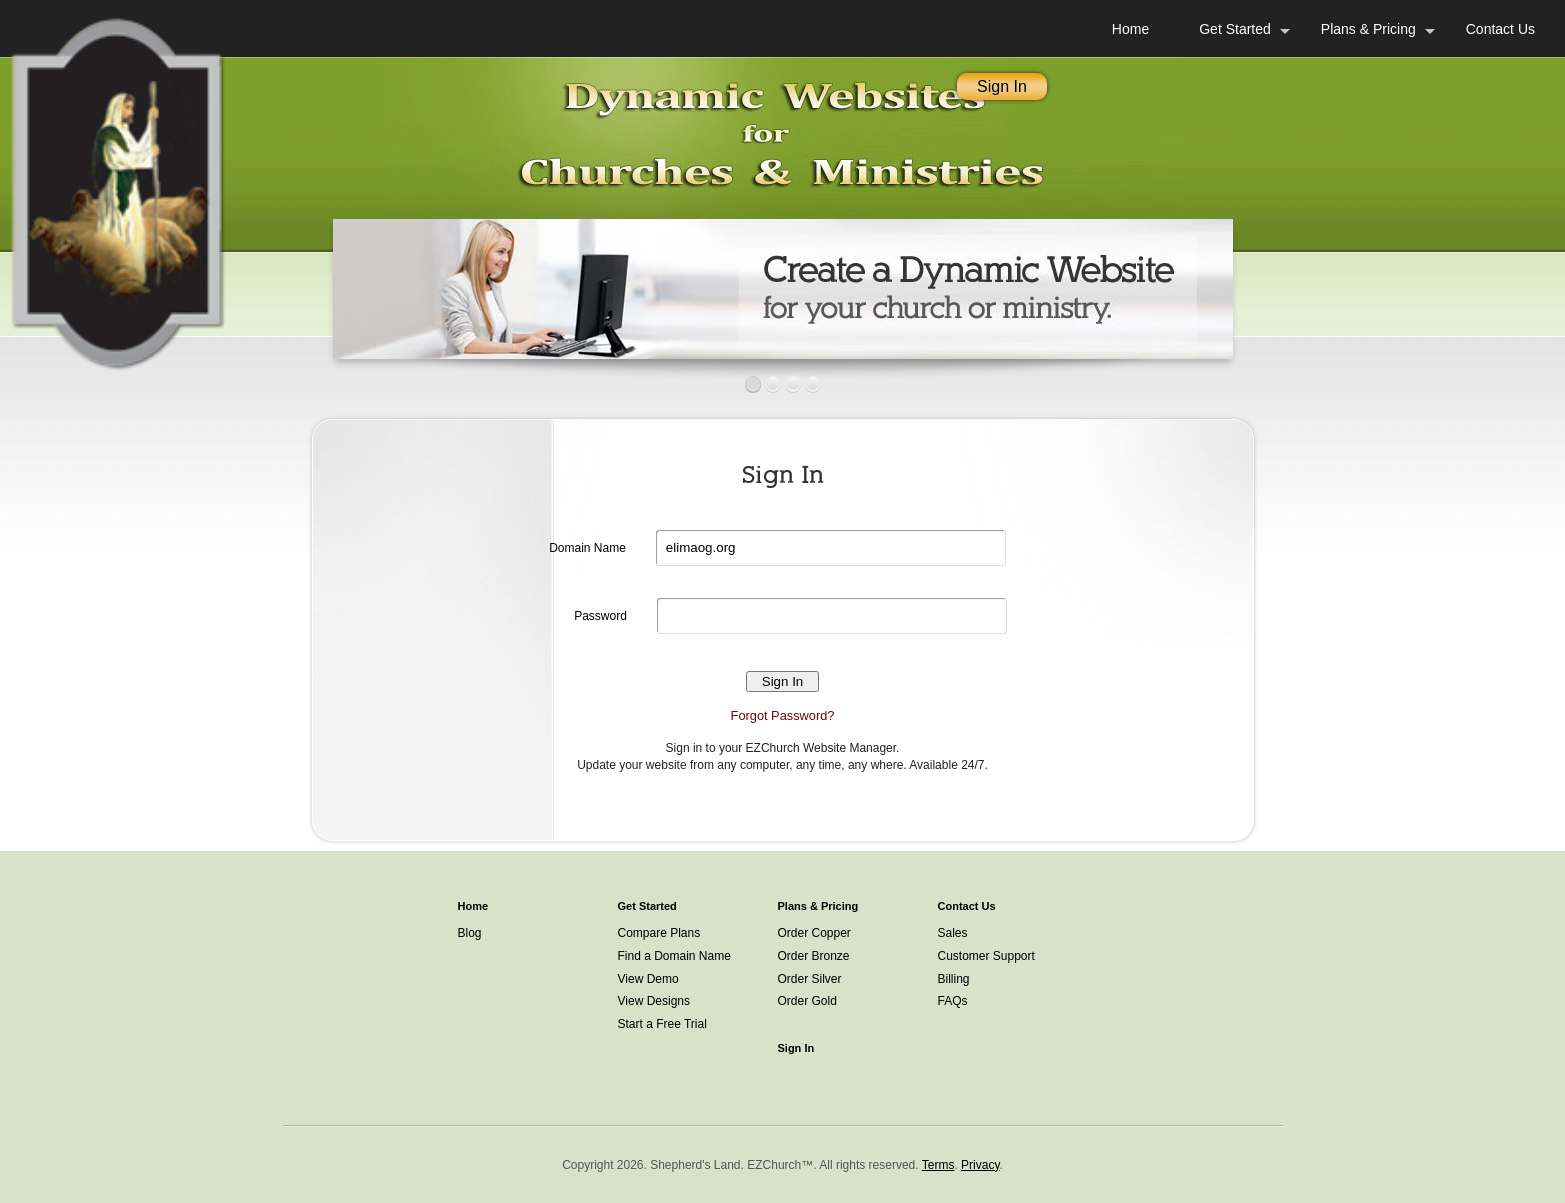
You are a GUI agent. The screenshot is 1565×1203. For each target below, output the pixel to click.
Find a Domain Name (674, 956)
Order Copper (814, 933)
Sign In (1002, 86)
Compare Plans (659, 933)
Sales (953, 933)
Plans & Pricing (1368, 29)
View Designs (654, 1001)
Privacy (980, 1165)
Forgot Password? (783, 715)
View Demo (648, 979)
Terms (938, 1165)
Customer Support (986, 956)
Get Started (1235, 29)
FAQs (953, 1001)
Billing (954, 979)
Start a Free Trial (662, 1024)
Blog (470, 933)
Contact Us (1500, 29)
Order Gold (807, 1001)
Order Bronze (814, 956)
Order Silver (810, 979)
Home (1130, 29)
